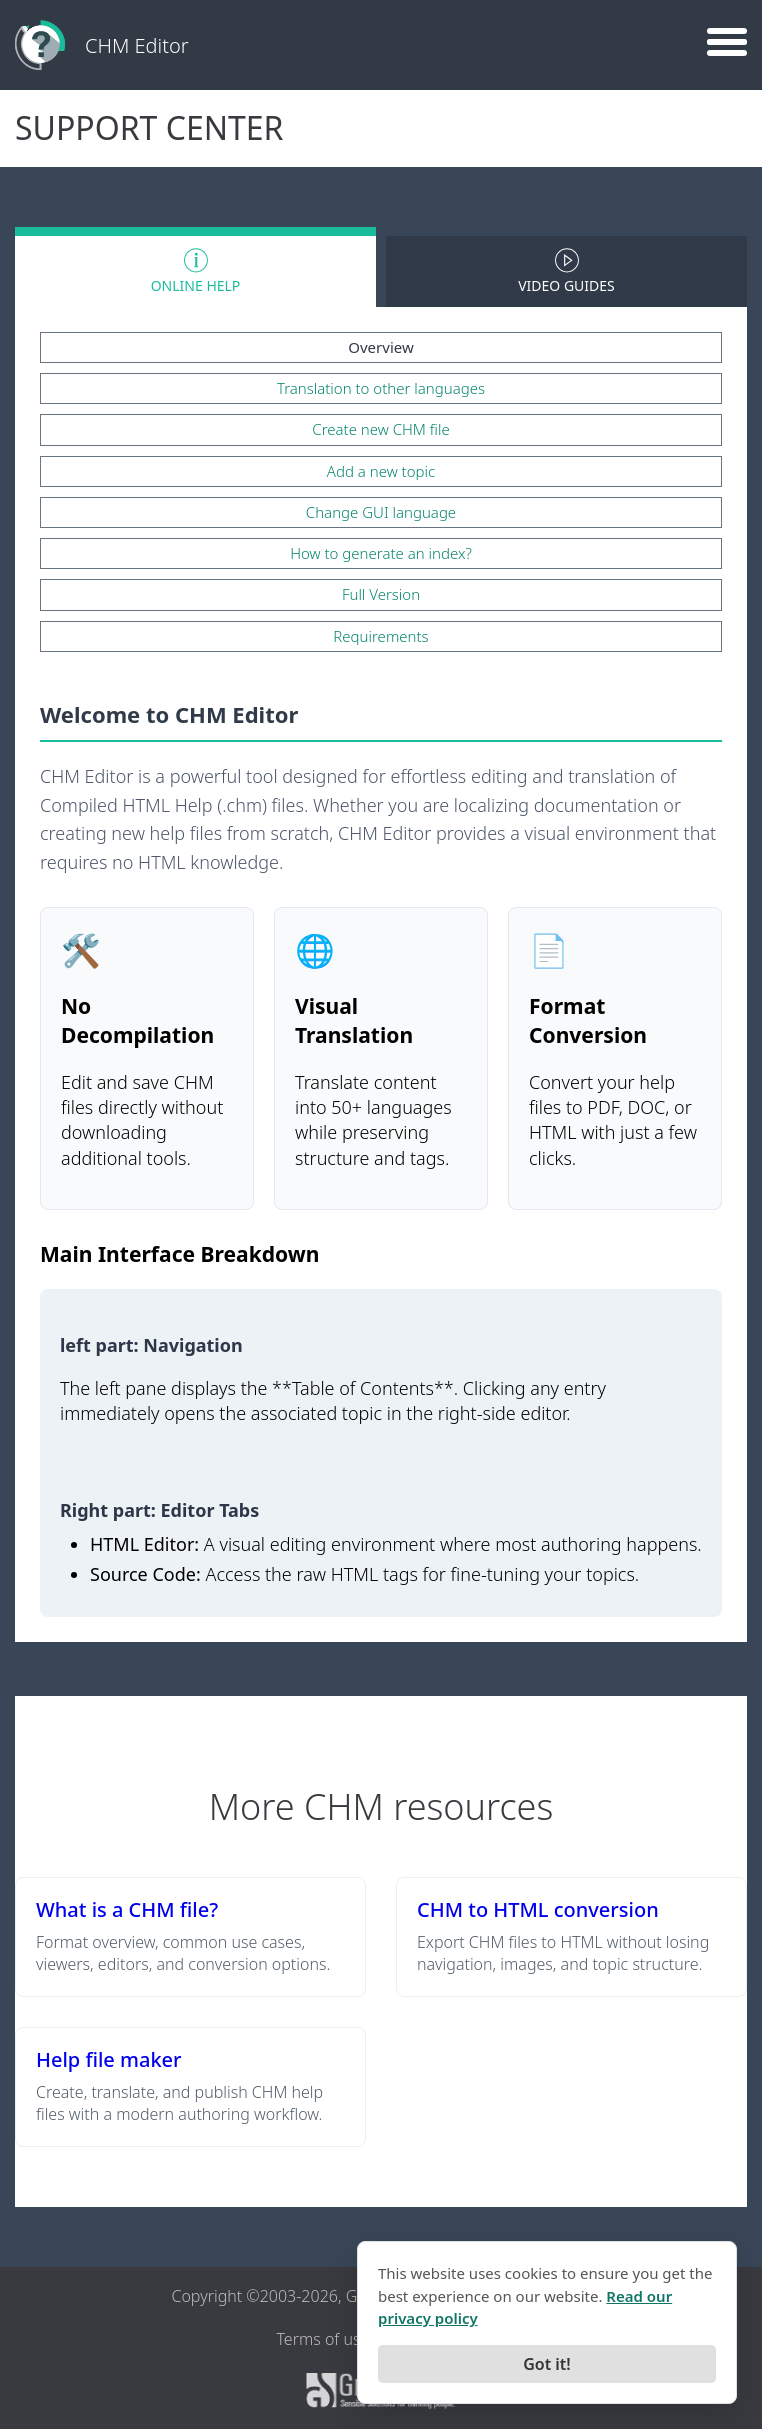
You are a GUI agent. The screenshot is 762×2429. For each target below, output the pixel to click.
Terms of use (322, 2339)
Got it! (547, 2364)
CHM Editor (137, 45)
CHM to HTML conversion (538, 1909)
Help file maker (109, 2059)
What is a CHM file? (127, 1909)
